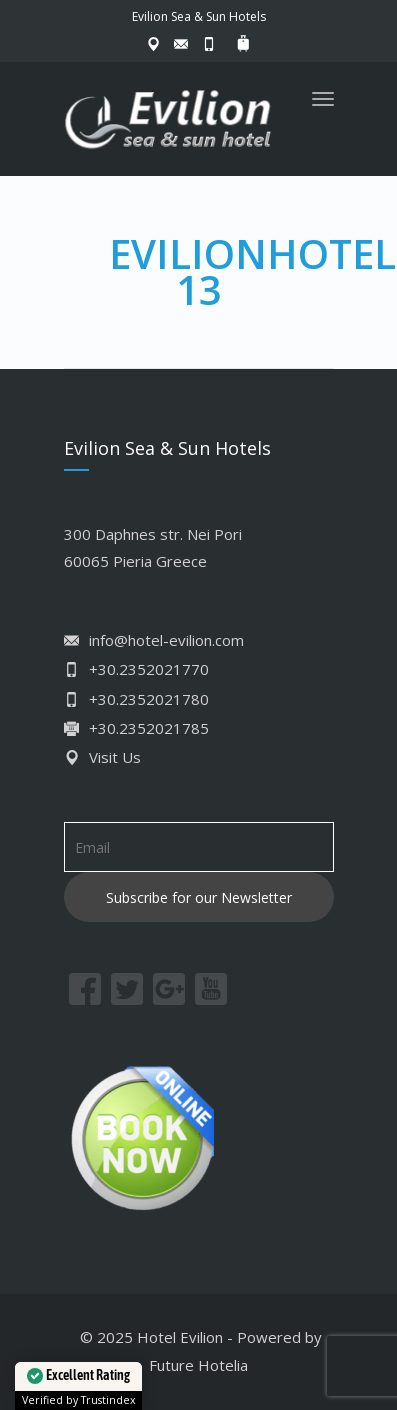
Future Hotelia (198, 1365)
